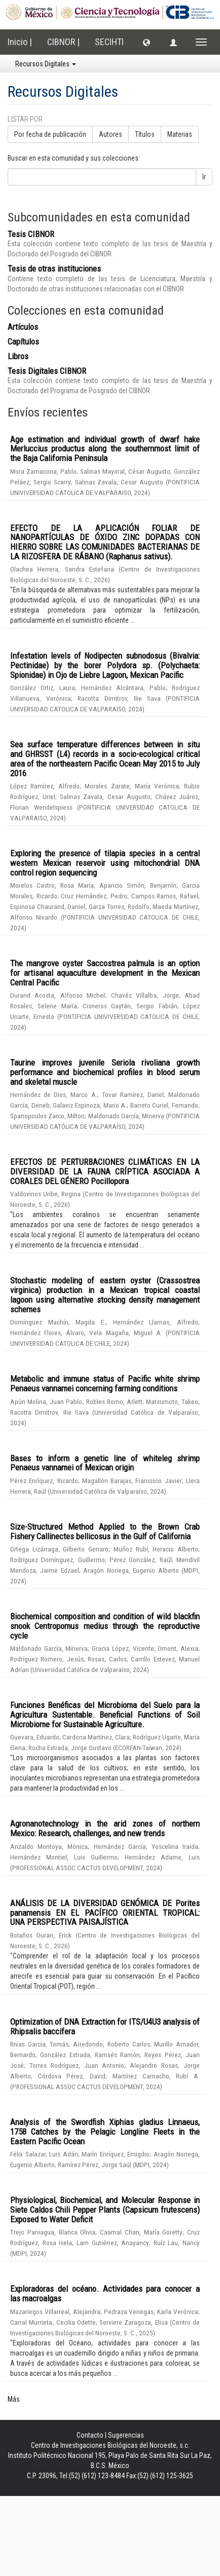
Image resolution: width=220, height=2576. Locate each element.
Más (14, 2399)
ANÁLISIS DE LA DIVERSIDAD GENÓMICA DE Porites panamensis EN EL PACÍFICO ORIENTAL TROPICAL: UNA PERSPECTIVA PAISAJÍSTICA (105, 1912)
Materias (179, 134)
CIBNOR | (63, 41)
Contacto (90, 2435)
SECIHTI (109, 41)
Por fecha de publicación (50, 134)
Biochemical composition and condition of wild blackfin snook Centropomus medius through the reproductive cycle (105, 1625)
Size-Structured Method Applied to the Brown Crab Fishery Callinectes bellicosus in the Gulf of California (105, 1531)
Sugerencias (126, 2435)
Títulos (145, 134)
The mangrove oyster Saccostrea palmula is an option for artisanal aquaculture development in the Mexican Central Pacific (105, 972)
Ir (204, 177)
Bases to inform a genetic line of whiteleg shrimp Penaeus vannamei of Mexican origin (105, 1463)
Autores (110, 134)
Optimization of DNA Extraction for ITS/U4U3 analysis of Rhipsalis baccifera (105, 2026)
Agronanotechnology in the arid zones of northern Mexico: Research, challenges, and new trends (105, 1828)
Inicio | (20, 41)
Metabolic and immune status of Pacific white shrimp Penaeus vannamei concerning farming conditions (105, 1383)
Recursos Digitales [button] (45, 64)
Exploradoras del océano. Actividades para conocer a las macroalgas (105, 2293)
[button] (146, 42)
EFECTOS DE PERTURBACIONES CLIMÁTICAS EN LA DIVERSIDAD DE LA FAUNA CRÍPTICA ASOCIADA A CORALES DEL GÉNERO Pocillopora (105, 1171)
